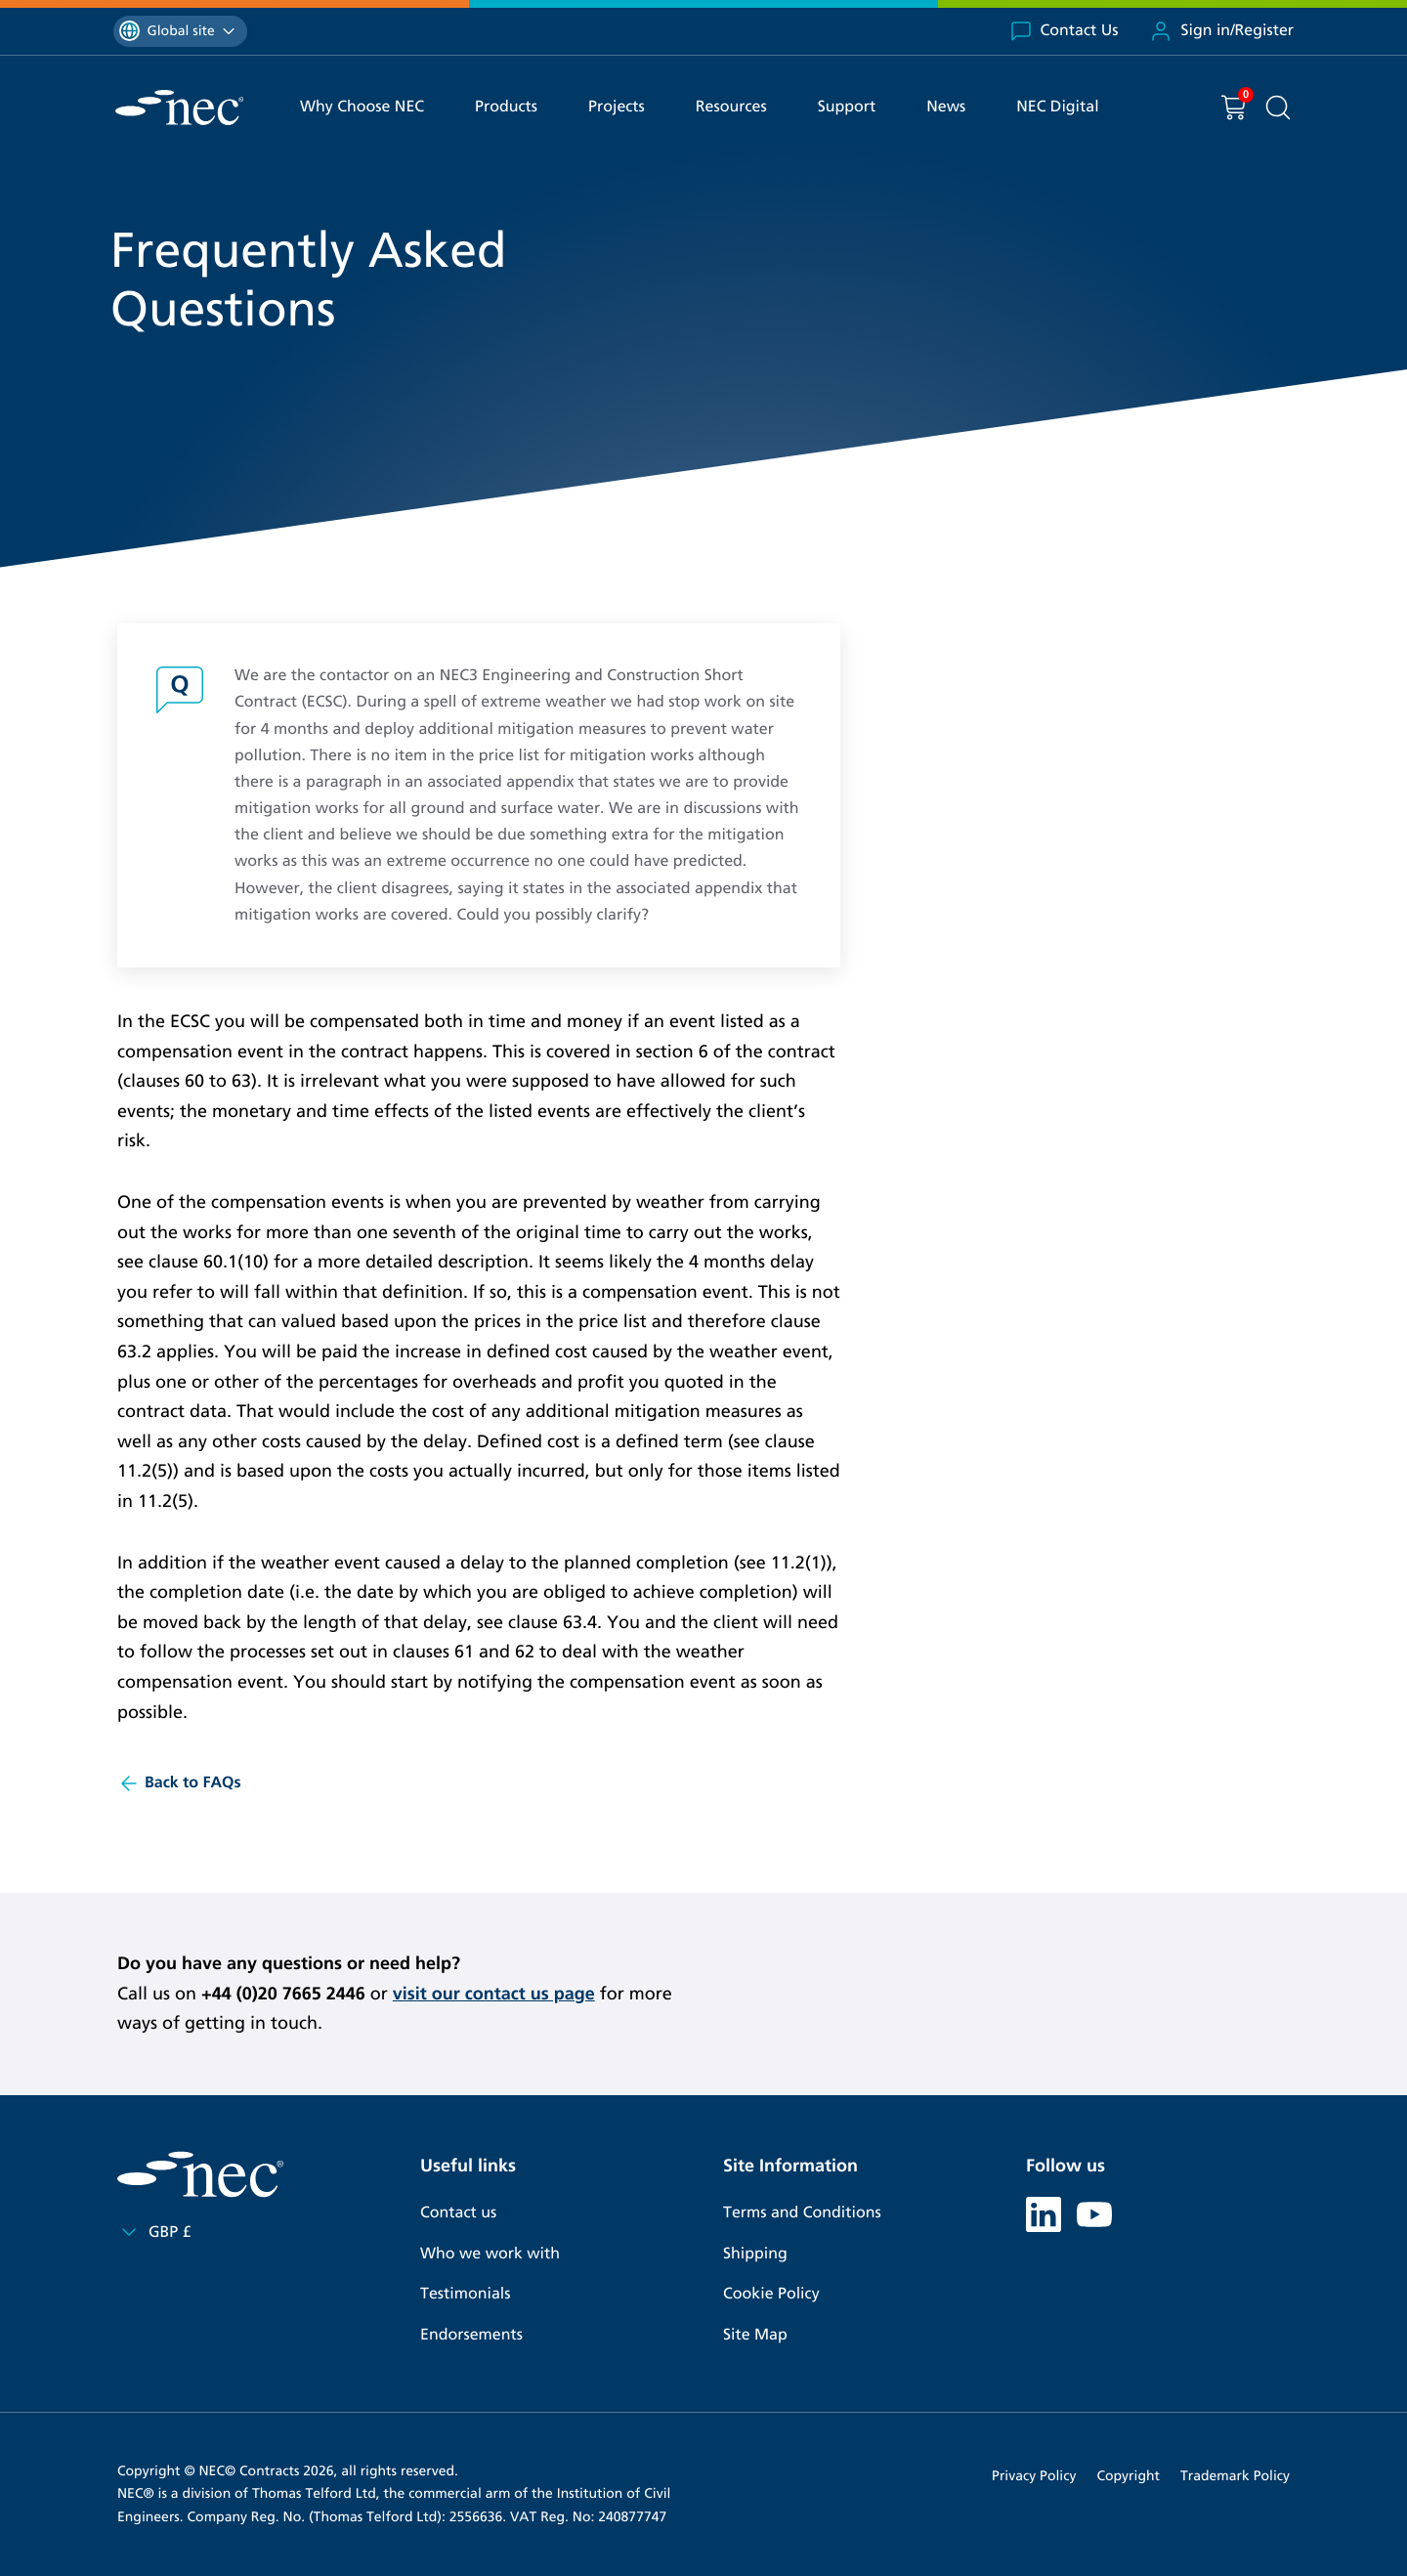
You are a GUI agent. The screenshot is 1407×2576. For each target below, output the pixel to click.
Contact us (458, 2213)
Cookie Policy (771, 2294)
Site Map (755, 2335)
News (945, 107)
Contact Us (1064, 31)
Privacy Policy (1034, 2476)
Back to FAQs (179, 1783)
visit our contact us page (494, 1993)
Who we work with (490, 2254)
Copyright (1128, 2476)
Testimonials (465, 2294)
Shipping (755, 2254)
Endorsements (471, 2335)
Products (506, 107)
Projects (616, 107)
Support (847, 107)
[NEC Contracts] (179, 107)
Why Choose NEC (362, 107)
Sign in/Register (1221, 31)
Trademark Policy (1235, 2476)
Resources (731, 107)
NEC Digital (1057, 107)
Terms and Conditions (802, 2213)
